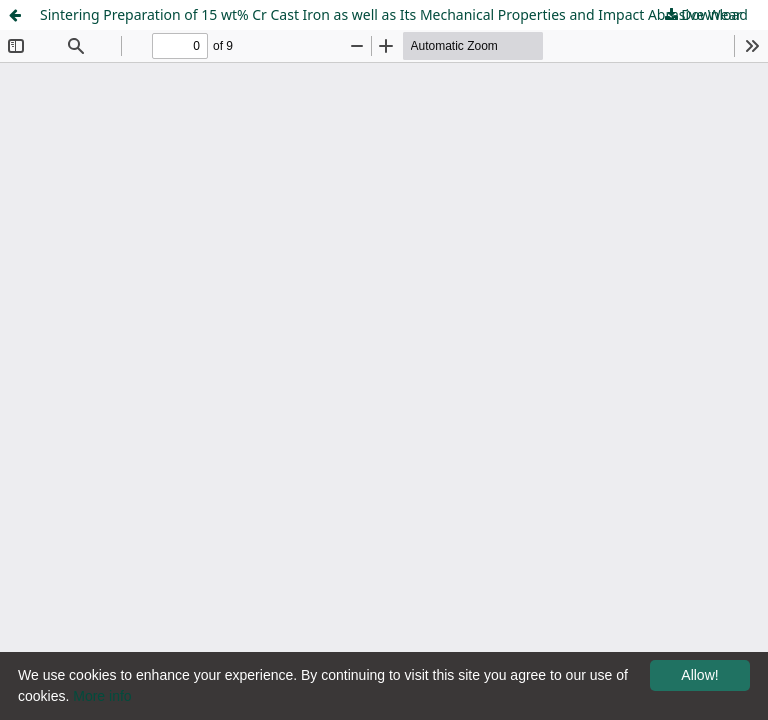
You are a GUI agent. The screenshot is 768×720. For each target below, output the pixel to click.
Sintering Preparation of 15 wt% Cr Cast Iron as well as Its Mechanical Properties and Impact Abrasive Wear (391, 14)
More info (102, 696)
